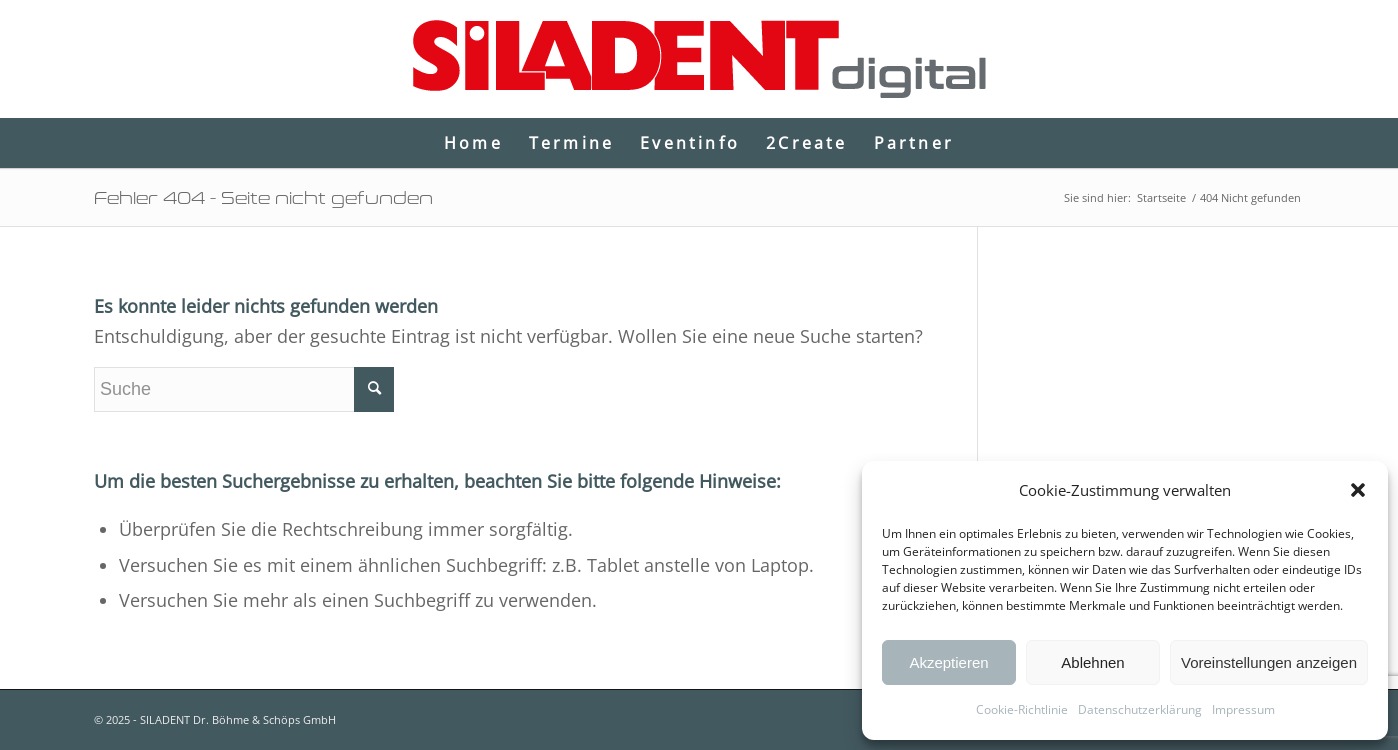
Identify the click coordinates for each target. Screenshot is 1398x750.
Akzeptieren (948, 662)
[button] (1358, 490)
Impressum (1243, 709)
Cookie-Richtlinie (1022, 709)
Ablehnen (1092, 662)
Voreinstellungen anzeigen (1269, 662)
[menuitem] (473, 143)
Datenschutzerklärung (1140, 709)
